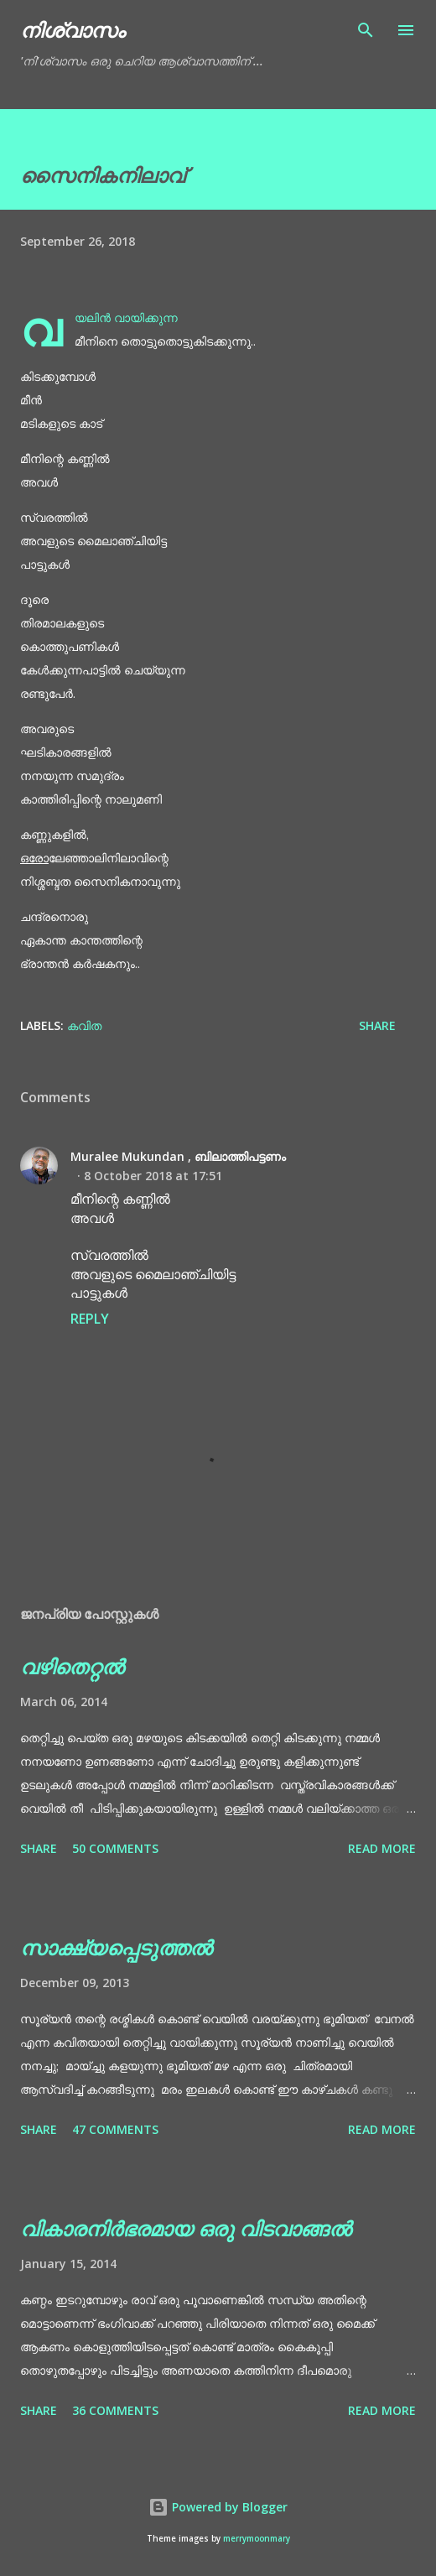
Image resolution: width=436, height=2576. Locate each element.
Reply (89, 1318)
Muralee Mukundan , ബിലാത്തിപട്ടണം (178, 1156)
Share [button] (377, 1025)
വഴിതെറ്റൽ (72, 1666)
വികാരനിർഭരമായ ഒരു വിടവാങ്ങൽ (185, 2228)
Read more (382, 1848)
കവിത (84, 1025)
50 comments (115, 1848)
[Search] (366, 30)
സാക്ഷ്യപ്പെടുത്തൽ (116, 1947)
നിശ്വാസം (72, 30)
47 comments (115, 2129)
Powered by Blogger (218, 2507)
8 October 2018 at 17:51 (153, 1176)
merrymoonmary (256, 2538)
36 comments (115, 2410)
